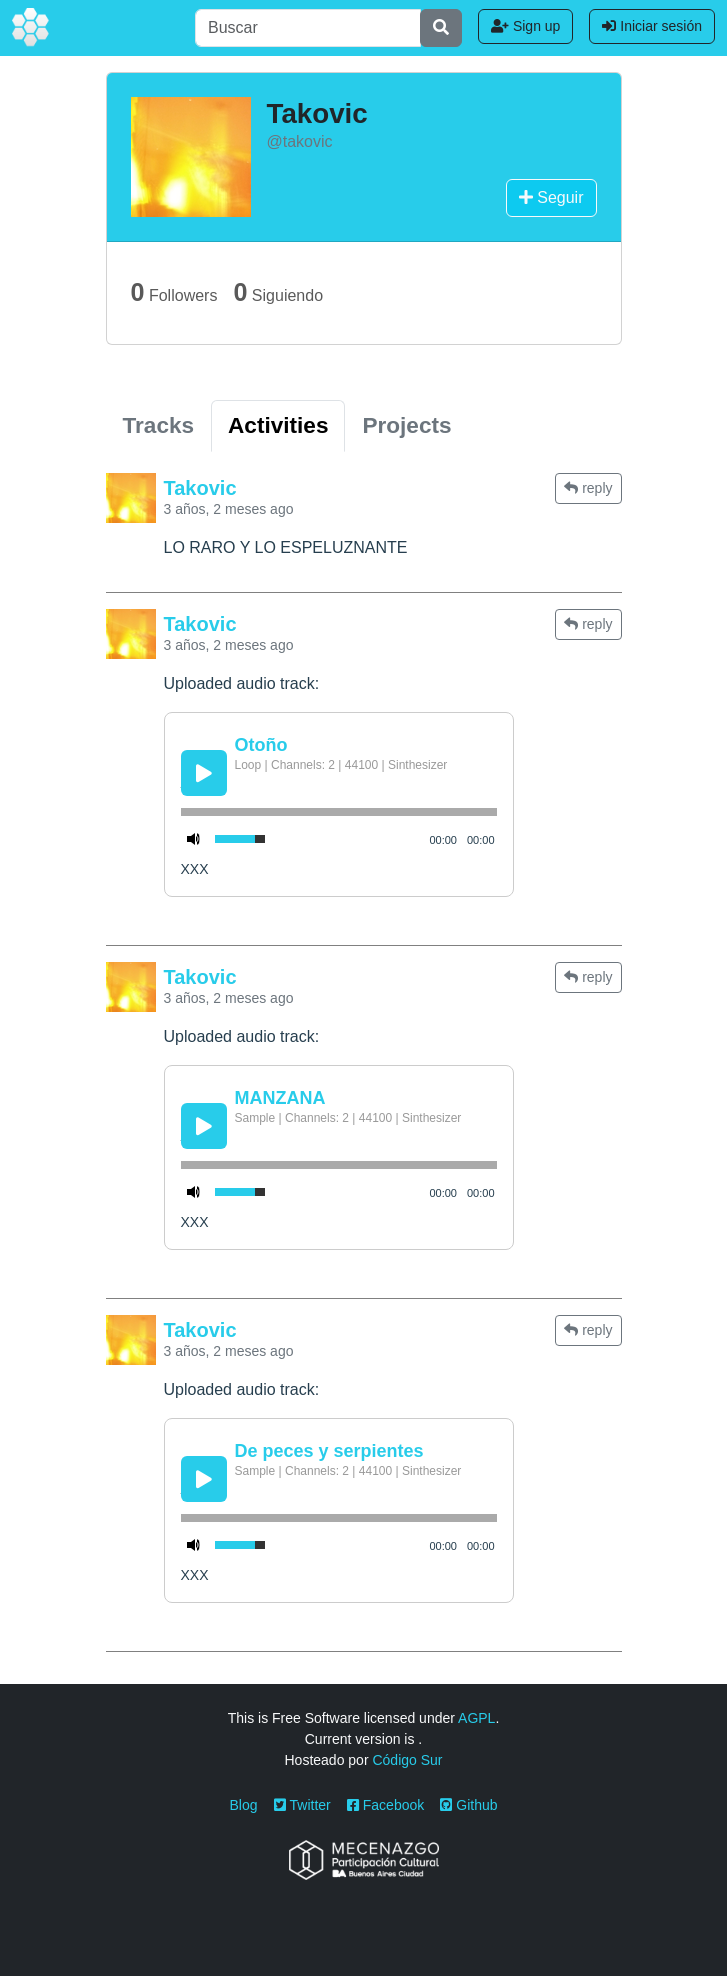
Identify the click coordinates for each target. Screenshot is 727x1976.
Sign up (525, 26)
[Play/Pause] (204, 773)
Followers (174, 292)
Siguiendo (278, 292)
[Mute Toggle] (194, 839)
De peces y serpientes (329, 1451)
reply (588, 488)
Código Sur (407, 1760)
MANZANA (280, 1098)
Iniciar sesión (652, 26)
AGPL (476, 1718)
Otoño (261, 745)
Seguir (551, 197)
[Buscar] (308, 28)
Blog (244, 1805)
